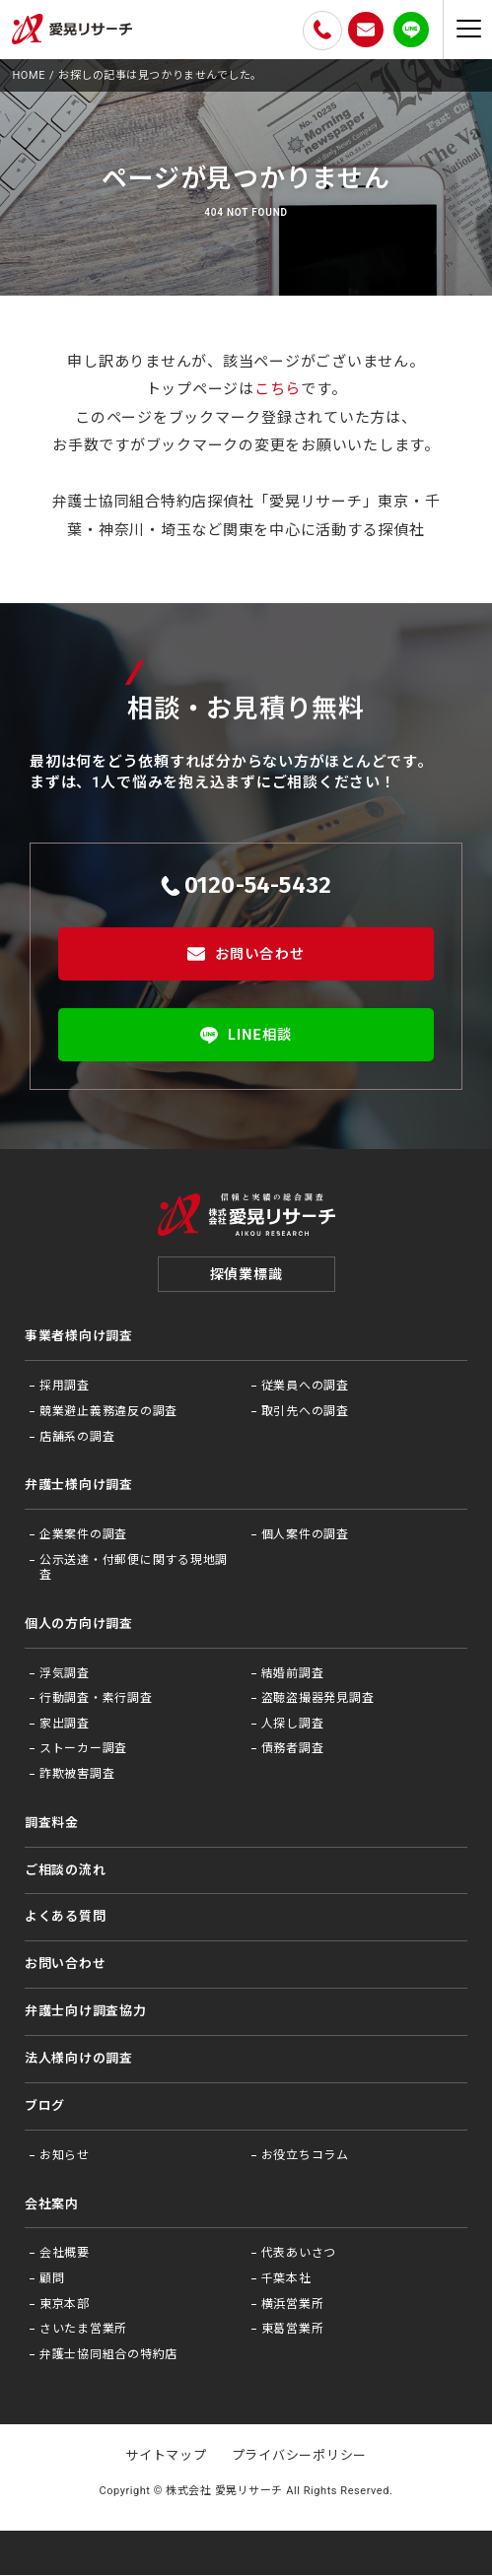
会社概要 (64, 2254)
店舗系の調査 (77, 1438)
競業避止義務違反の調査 (108, 1412)
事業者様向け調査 (79, 1337)
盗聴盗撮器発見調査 (318, 1699)
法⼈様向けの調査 (79, 2059)
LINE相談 (246, 1035)
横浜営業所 (292, 2305)
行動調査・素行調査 (96, 1699)
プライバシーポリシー (300, 2456)
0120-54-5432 (246, 885)
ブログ (45, 2106)
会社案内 (52, 2205)
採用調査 (64, 1386)
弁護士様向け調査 (79, 1485)
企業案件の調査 (83, 1535)
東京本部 (64, 2305)
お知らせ (64, 2156)
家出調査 (64, 1724)
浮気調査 (64, 1674)
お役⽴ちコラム (305, 2156)
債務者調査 (292, 1750)
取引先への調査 (305, 1412)
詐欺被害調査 (77, 1775)
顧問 (52, 2279)
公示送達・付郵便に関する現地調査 (133, 1569)
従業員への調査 (305, 1386)
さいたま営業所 (83, 2330)
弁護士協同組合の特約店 (108, 2355)
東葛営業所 (292, 2330)
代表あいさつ (299, 2254)
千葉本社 (286, 2279)
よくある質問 (65, 1918)
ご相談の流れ (65, 1871)
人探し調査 (292, 1724)
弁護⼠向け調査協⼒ (86, 2011)
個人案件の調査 (305, 1535)
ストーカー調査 (83, 1750)
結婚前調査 (292, 1674)
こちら (277, 389)
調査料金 (52, 1823)
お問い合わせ (246, 954)
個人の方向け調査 (79, 1624)
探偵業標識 (246, 1275)
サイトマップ (166, 2456)
